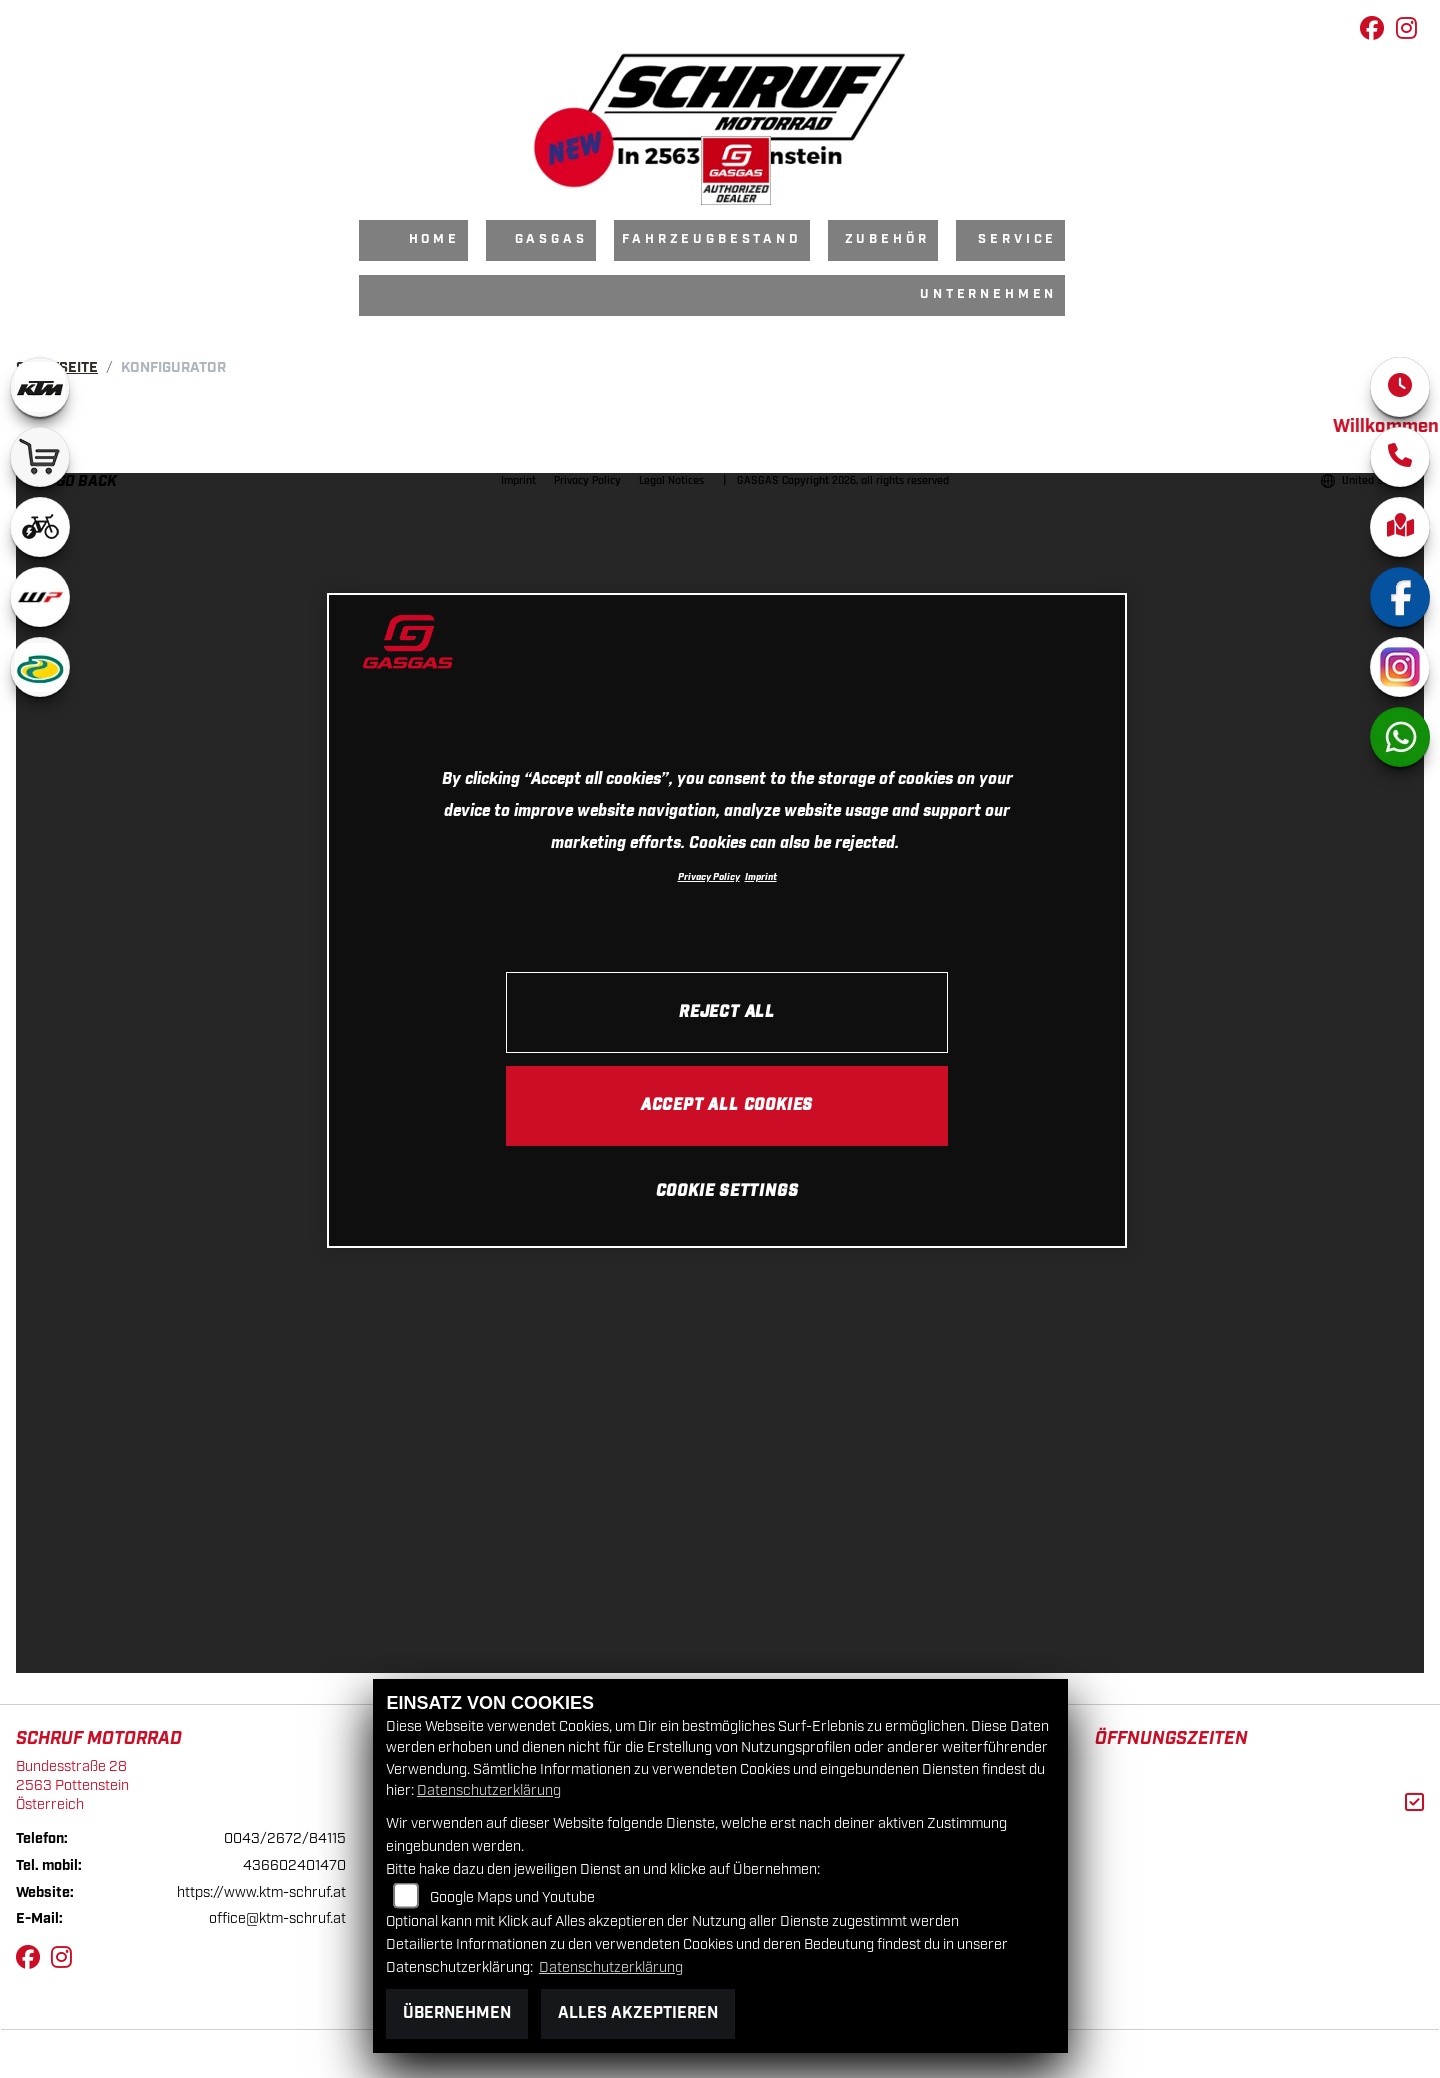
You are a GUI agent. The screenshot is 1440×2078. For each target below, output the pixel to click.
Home (434, 239)
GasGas (551, 239)
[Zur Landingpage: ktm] (40, 387)
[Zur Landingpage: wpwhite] (40, 597)
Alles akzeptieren (638, 2013)
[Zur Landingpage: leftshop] (40, 457)
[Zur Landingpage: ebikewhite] (40, 527)
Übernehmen (457, 2013)
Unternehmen (988, 294)
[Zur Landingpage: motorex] (40, 667)
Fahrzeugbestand (712, 239)
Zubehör (887, 239)
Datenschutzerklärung (489, 1790)
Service (1017, 239)
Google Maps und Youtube (512, 1897)
